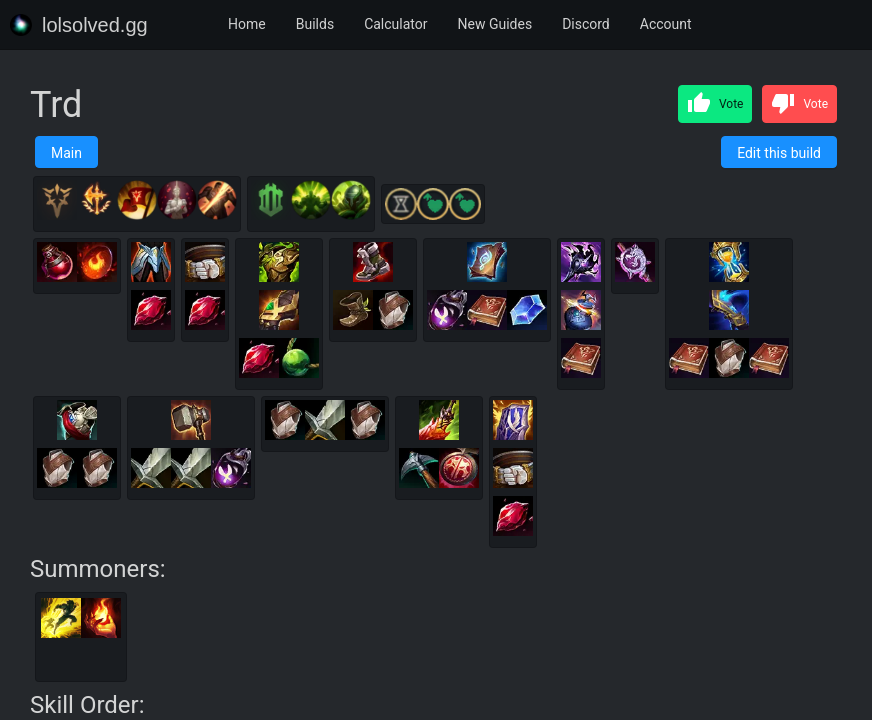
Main (66, 153)
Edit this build (779, 153)
